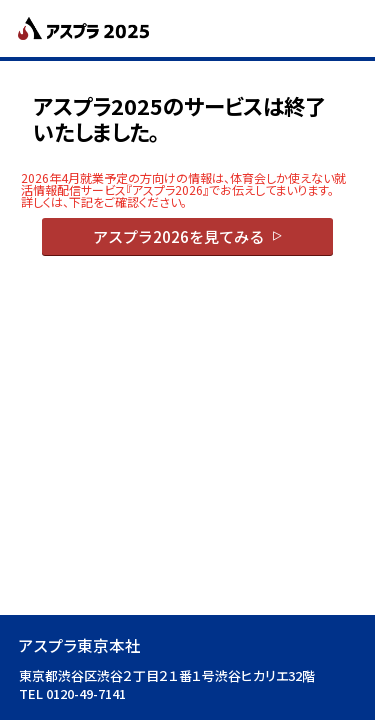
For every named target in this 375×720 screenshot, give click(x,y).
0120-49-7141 (86, 693)
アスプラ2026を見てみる (178, 236)
